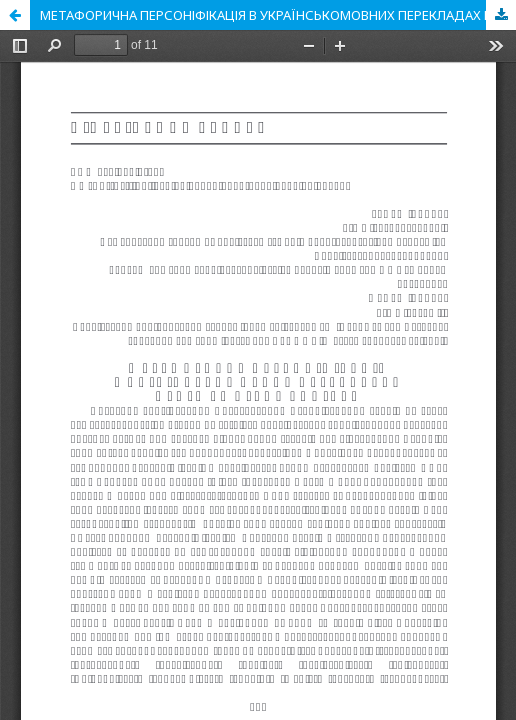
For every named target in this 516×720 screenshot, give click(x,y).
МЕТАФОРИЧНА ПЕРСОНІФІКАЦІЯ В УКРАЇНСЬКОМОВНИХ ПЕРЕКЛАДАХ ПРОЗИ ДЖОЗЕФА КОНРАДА (278, 15)
